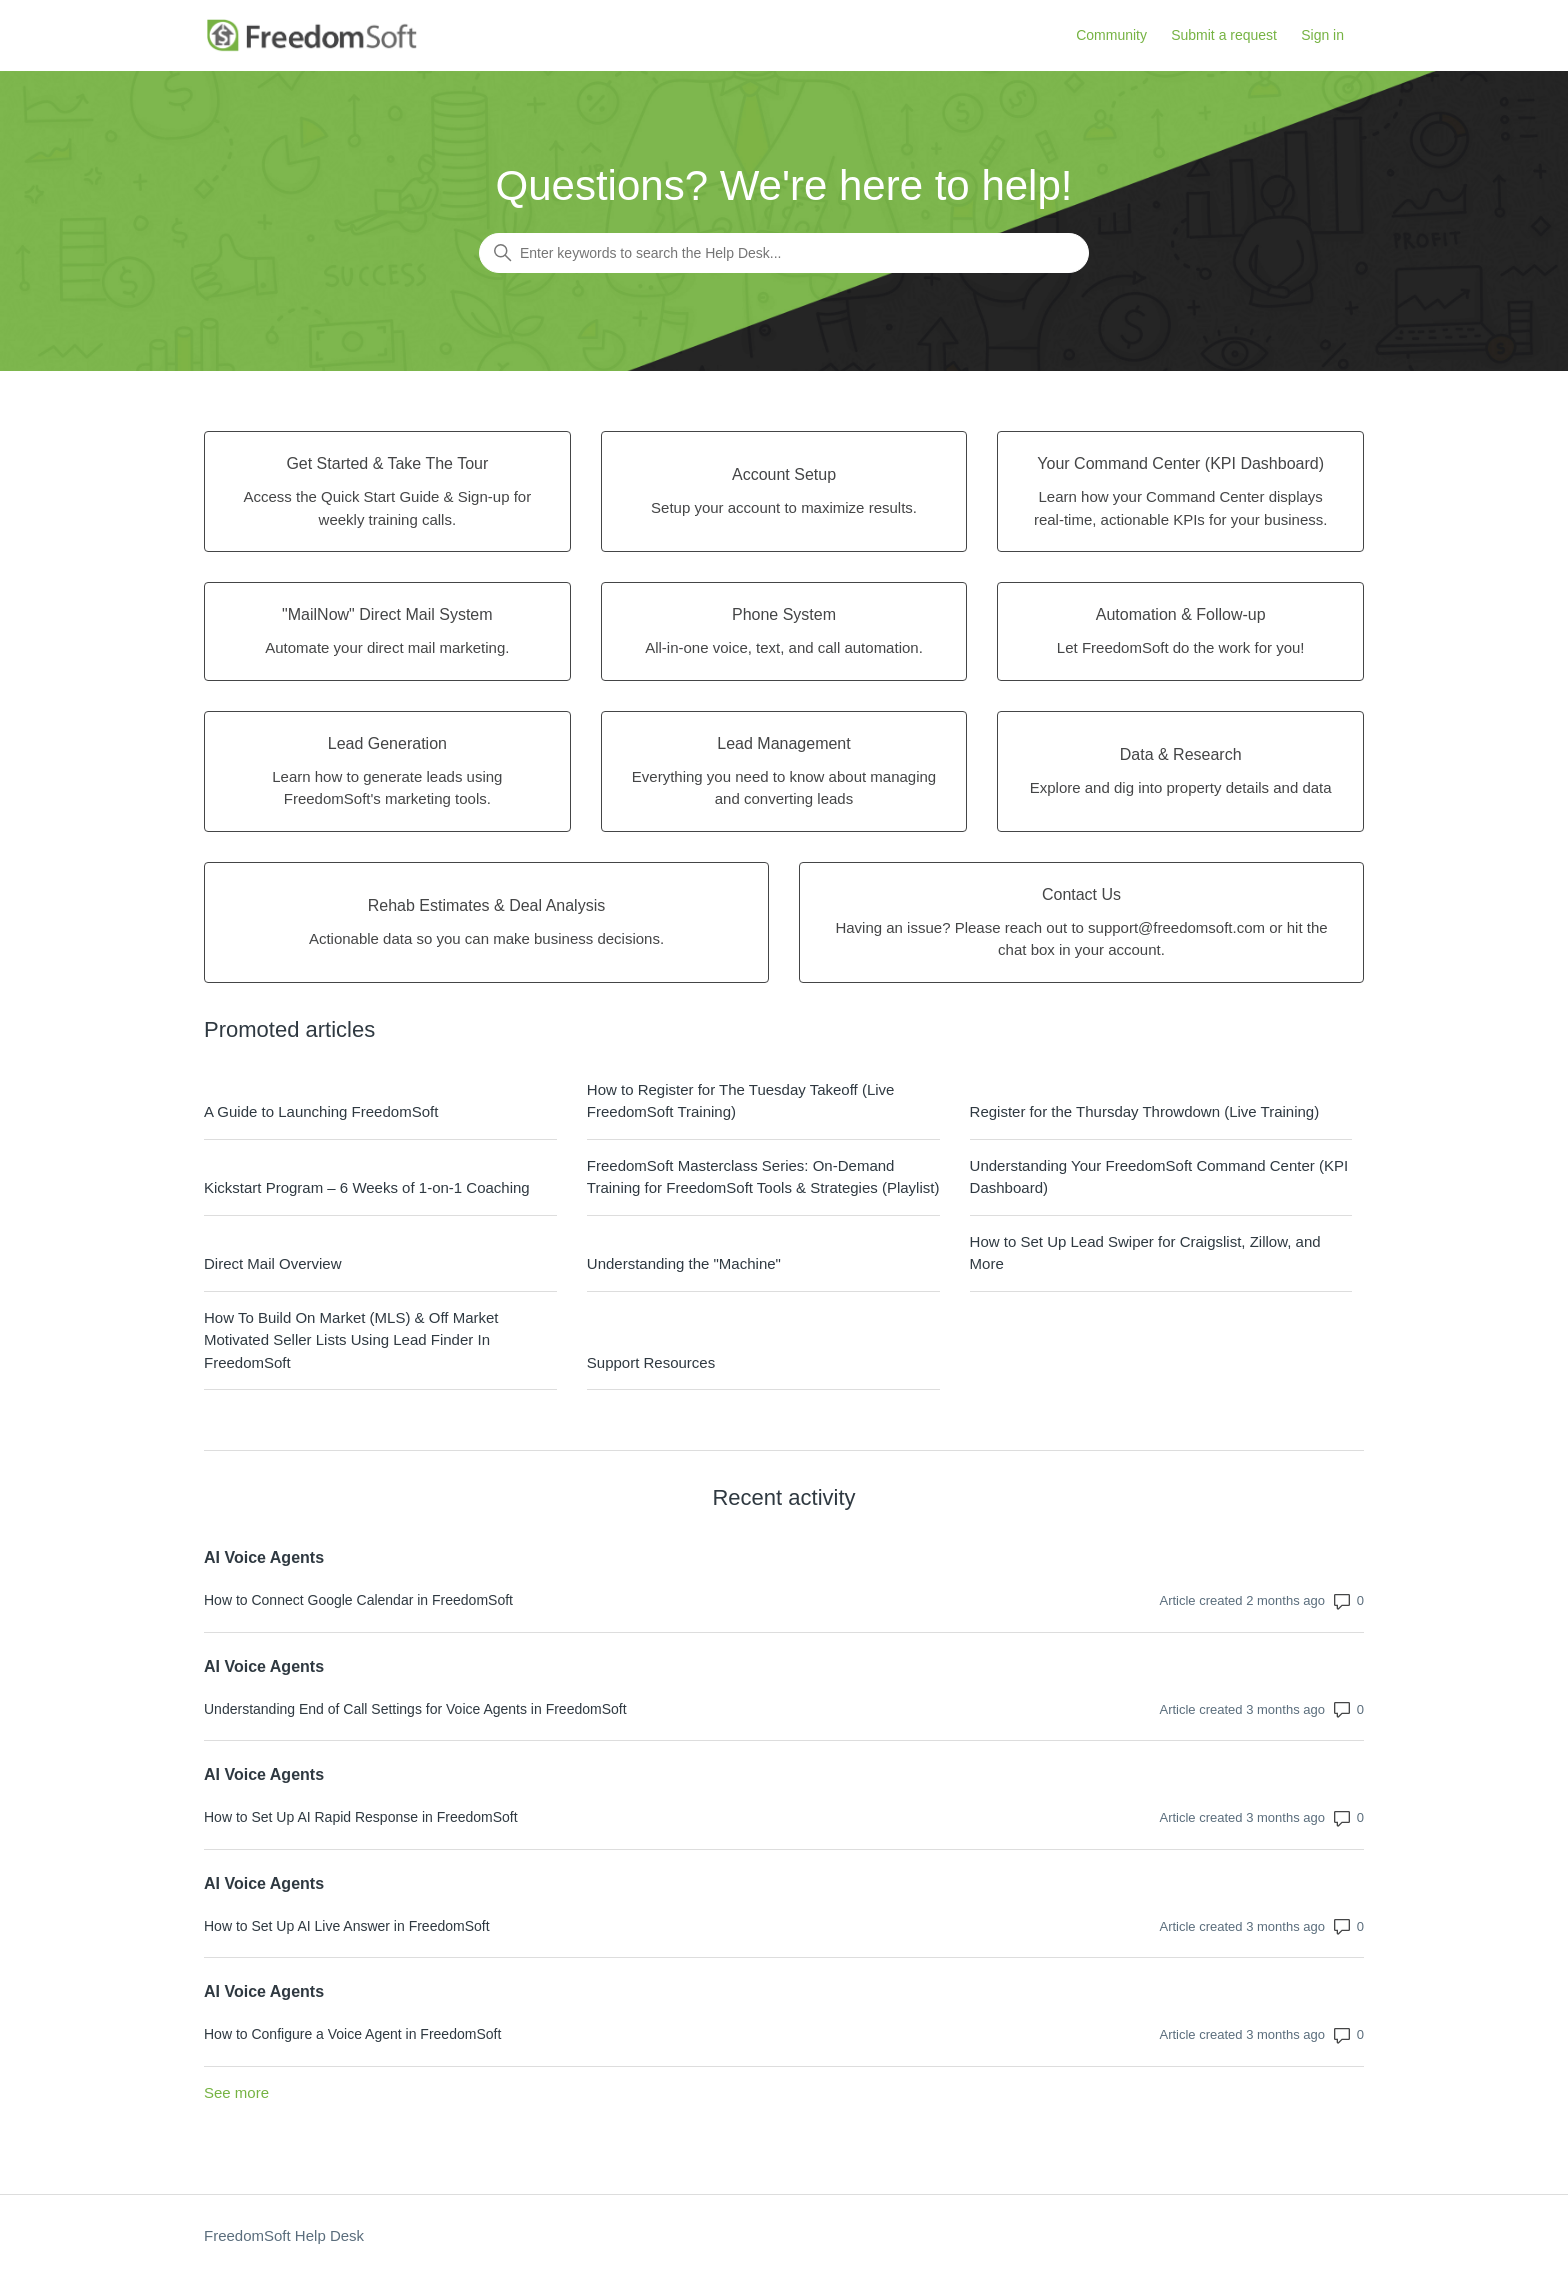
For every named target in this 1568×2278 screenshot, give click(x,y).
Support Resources (651, 1362)
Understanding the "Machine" (684, 1263)
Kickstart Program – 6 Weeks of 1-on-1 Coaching (367, 1187)
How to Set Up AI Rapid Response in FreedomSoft (361, 1817)
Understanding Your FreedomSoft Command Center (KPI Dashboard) (1159, 1177)
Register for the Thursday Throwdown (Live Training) (1145, 1111)
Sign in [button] (1322, 35)
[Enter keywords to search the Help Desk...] (784, 253)
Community (1111, 35)
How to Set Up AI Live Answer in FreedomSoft (347, 1926)
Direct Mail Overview (273, 1263)
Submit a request (1224, 35)
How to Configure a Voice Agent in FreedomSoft (352, 2034)
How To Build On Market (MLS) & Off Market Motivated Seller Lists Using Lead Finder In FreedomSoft (351, 1340)
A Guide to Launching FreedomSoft (321, 1111)
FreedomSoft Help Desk (284, 2235)
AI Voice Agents (264, 1557)
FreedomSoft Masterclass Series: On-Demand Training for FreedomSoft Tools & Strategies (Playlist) (763, 1177)
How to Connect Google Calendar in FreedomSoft (358, 1600)
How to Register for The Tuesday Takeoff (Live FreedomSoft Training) (741, 1101)
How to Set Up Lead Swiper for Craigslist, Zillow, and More (1145, 1253)
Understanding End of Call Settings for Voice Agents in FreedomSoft (415, 1709)
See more (236, 2092)
